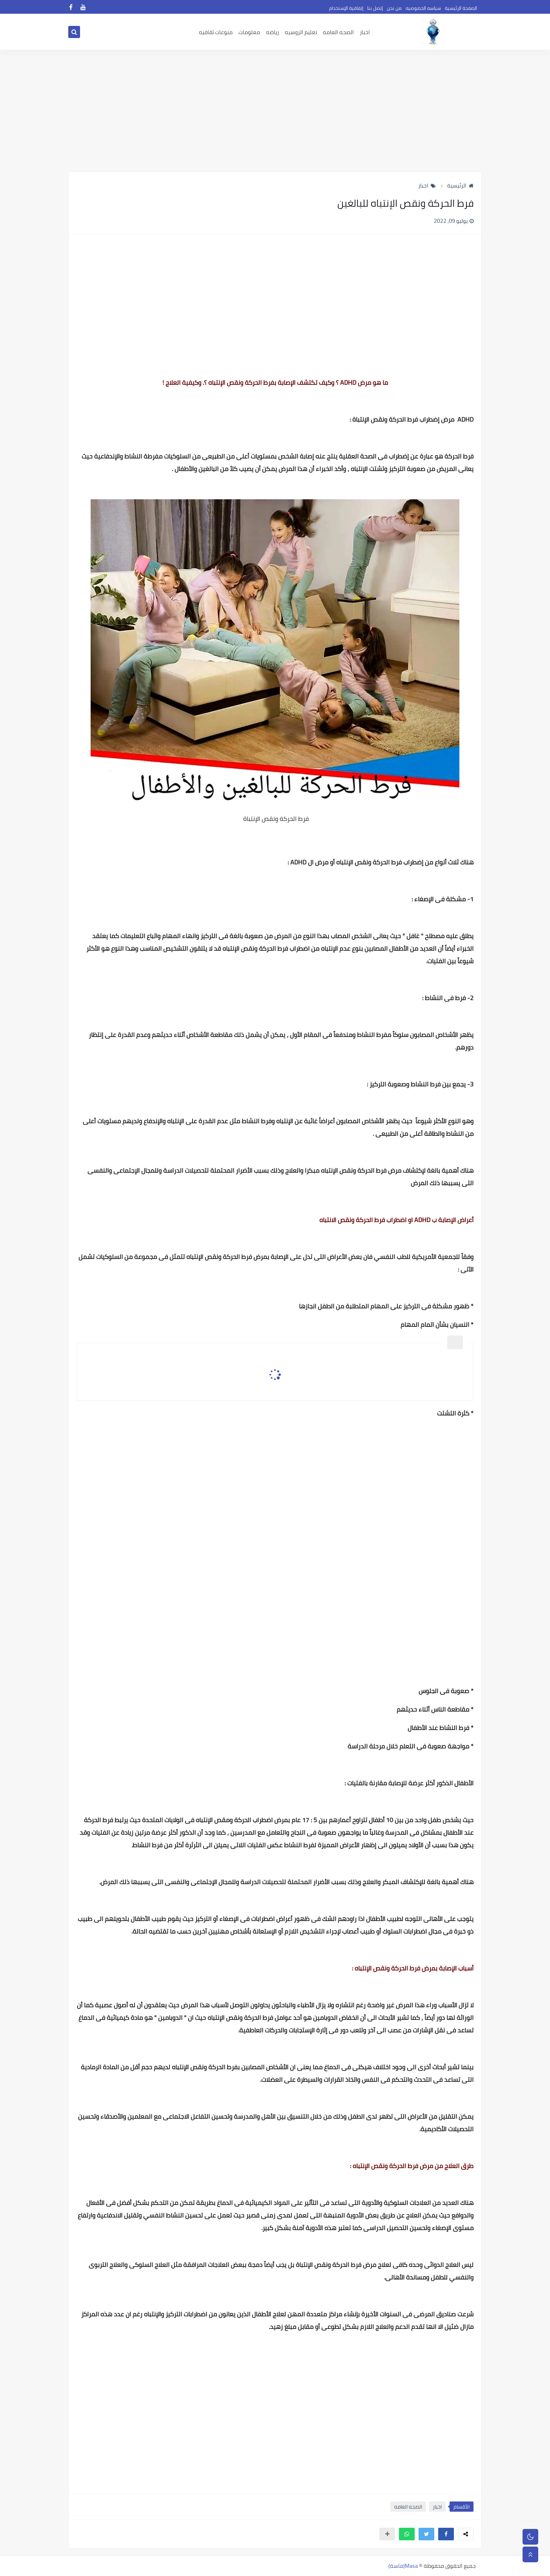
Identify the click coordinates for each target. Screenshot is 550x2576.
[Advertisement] (275, 111)
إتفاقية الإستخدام (346, 8)
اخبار (365, 32)
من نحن (394, 8)
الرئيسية (460, 185)
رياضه (272, 32)
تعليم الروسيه (301, 32)
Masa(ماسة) (403, 2566)
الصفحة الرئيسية (461, 8)
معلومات (249, 32)
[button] (446, 2534)
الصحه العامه (338, 32)
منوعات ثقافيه (216, 32)
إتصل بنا (375, 8)
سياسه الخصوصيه (423, 8)
